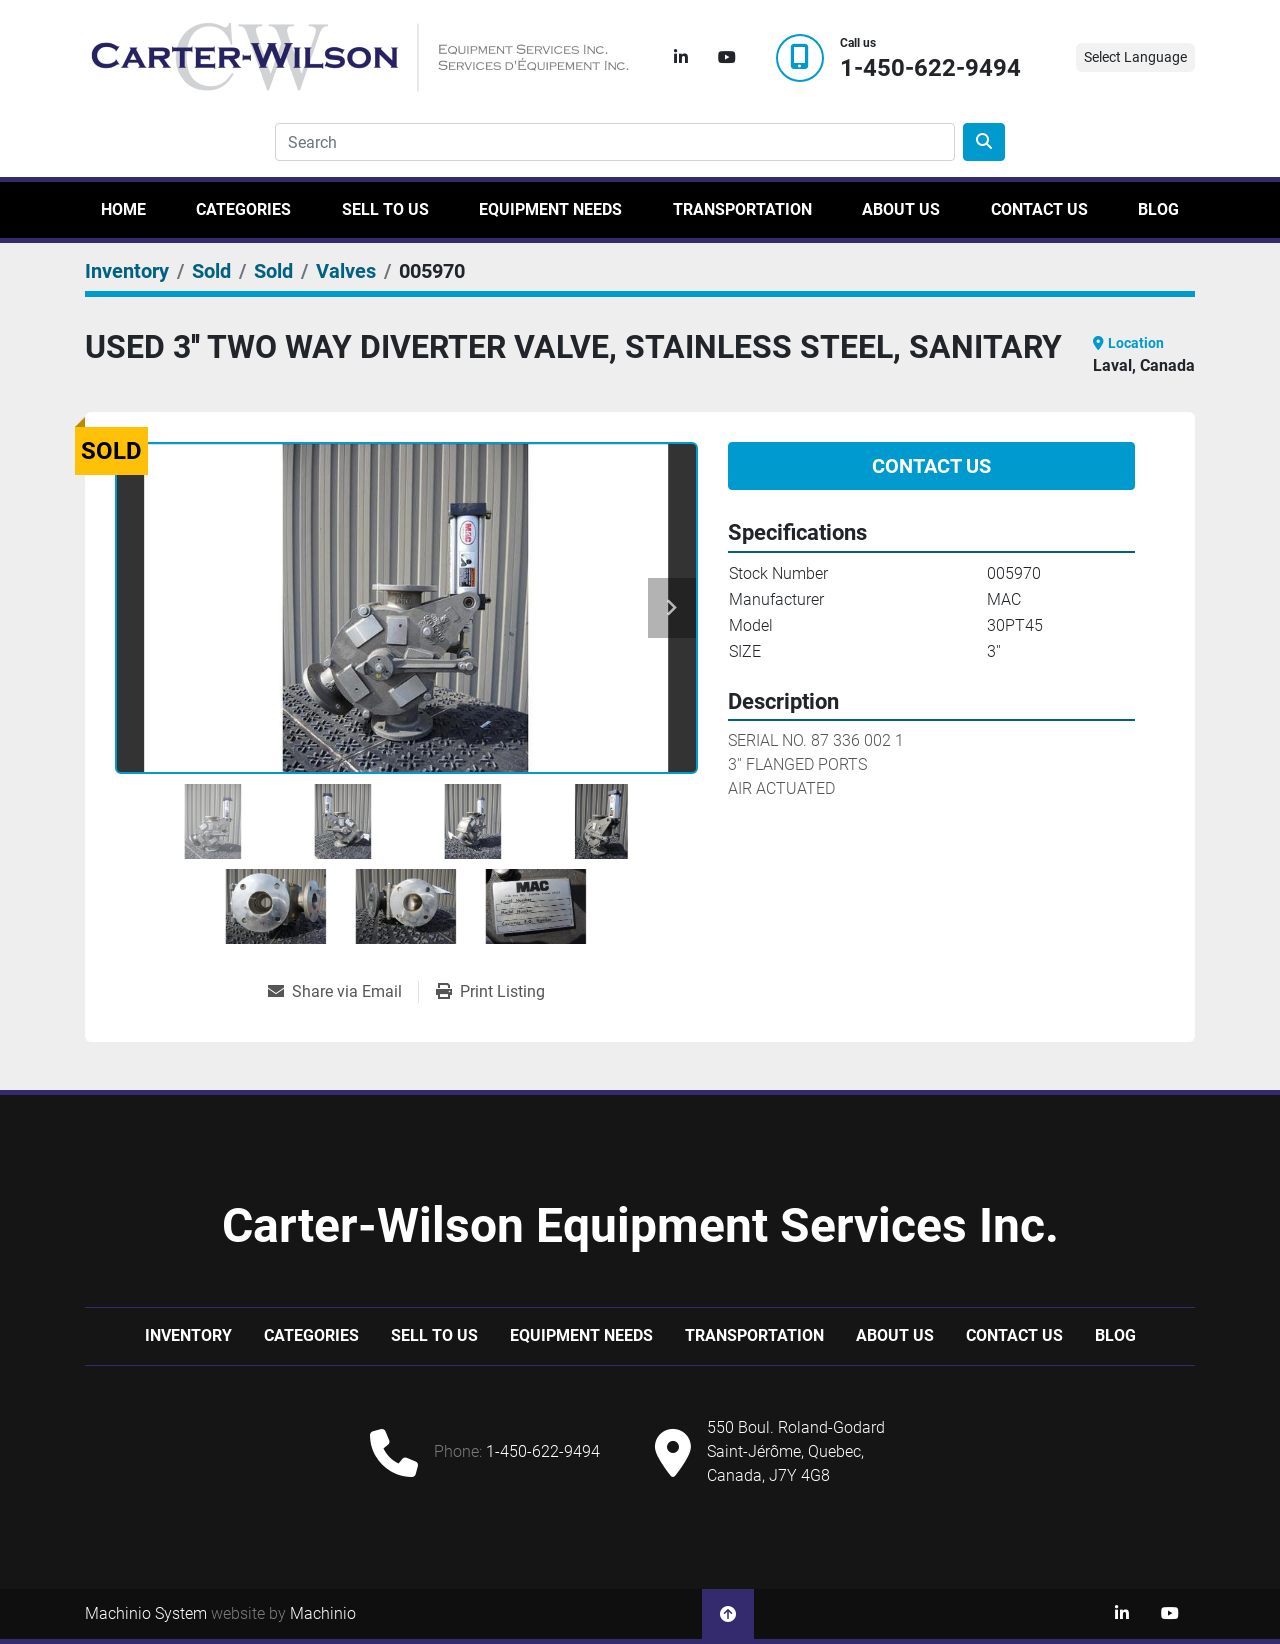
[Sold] (211, 271)
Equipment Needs (550, 209)
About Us (901, 209)
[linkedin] (681, 58)
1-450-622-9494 (930, 68)
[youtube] (727, 58)
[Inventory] (127, 271)
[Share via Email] (343, 992)
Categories (243, 209)
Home (123, 209)
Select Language (1135, 57)
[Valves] (346, 271)
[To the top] (728, 1614)
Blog (1158, 209)
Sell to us (385, 209)
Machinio (323, 1613)
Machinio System (146, 1613)
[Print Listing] (490, 992)
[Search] (615, 142)
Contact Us (1039, 209)
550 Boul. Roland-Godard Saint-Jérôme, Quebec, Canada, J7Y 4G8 (796, 1451)
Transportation (742, 209)
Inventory (188, 1335)
